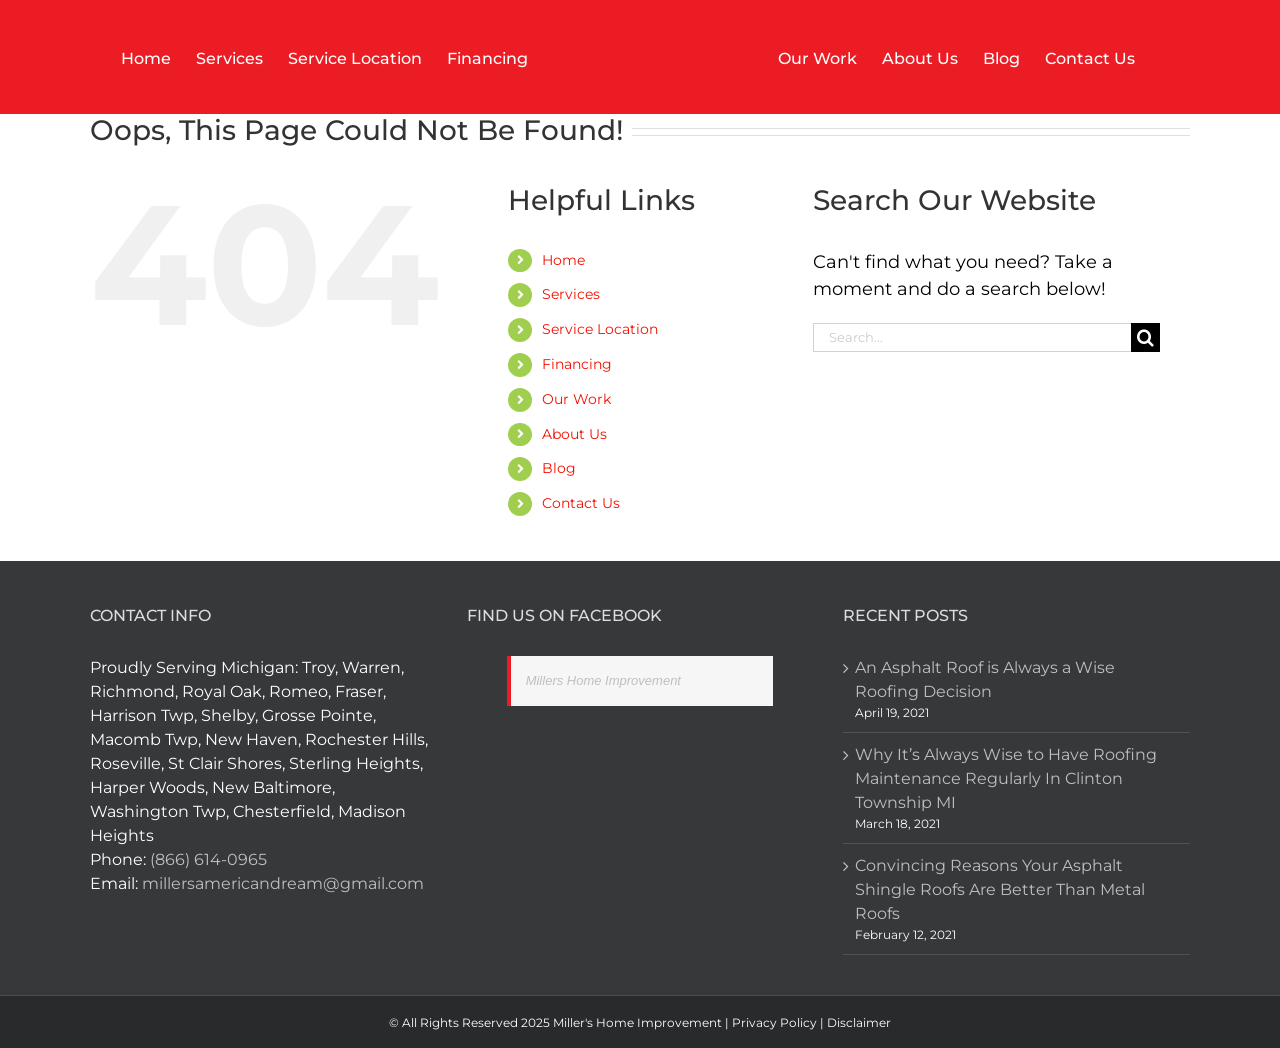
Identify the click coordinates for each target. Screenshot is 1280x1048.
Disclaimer (857, 1022)
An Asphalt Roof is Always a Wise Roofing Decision (985, 679)
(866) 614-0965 (208, 859)
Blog (559, 468)
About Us (574, 434)
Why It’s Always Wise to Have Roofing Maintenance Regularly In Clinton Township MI (1006, 778)
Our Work (576, 399)
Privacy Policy (774, 1022)
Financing (577, 364)
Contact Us (581, 503)
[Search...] (972, 337)
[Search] (1145, 337)
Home (563, 260)
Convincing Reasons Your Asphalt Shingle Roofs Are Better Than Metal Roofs (1000, 889)
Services (571, 294)
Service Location (600, 329)
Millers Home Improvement (603, 680)
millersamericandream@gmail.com (283, 883)
